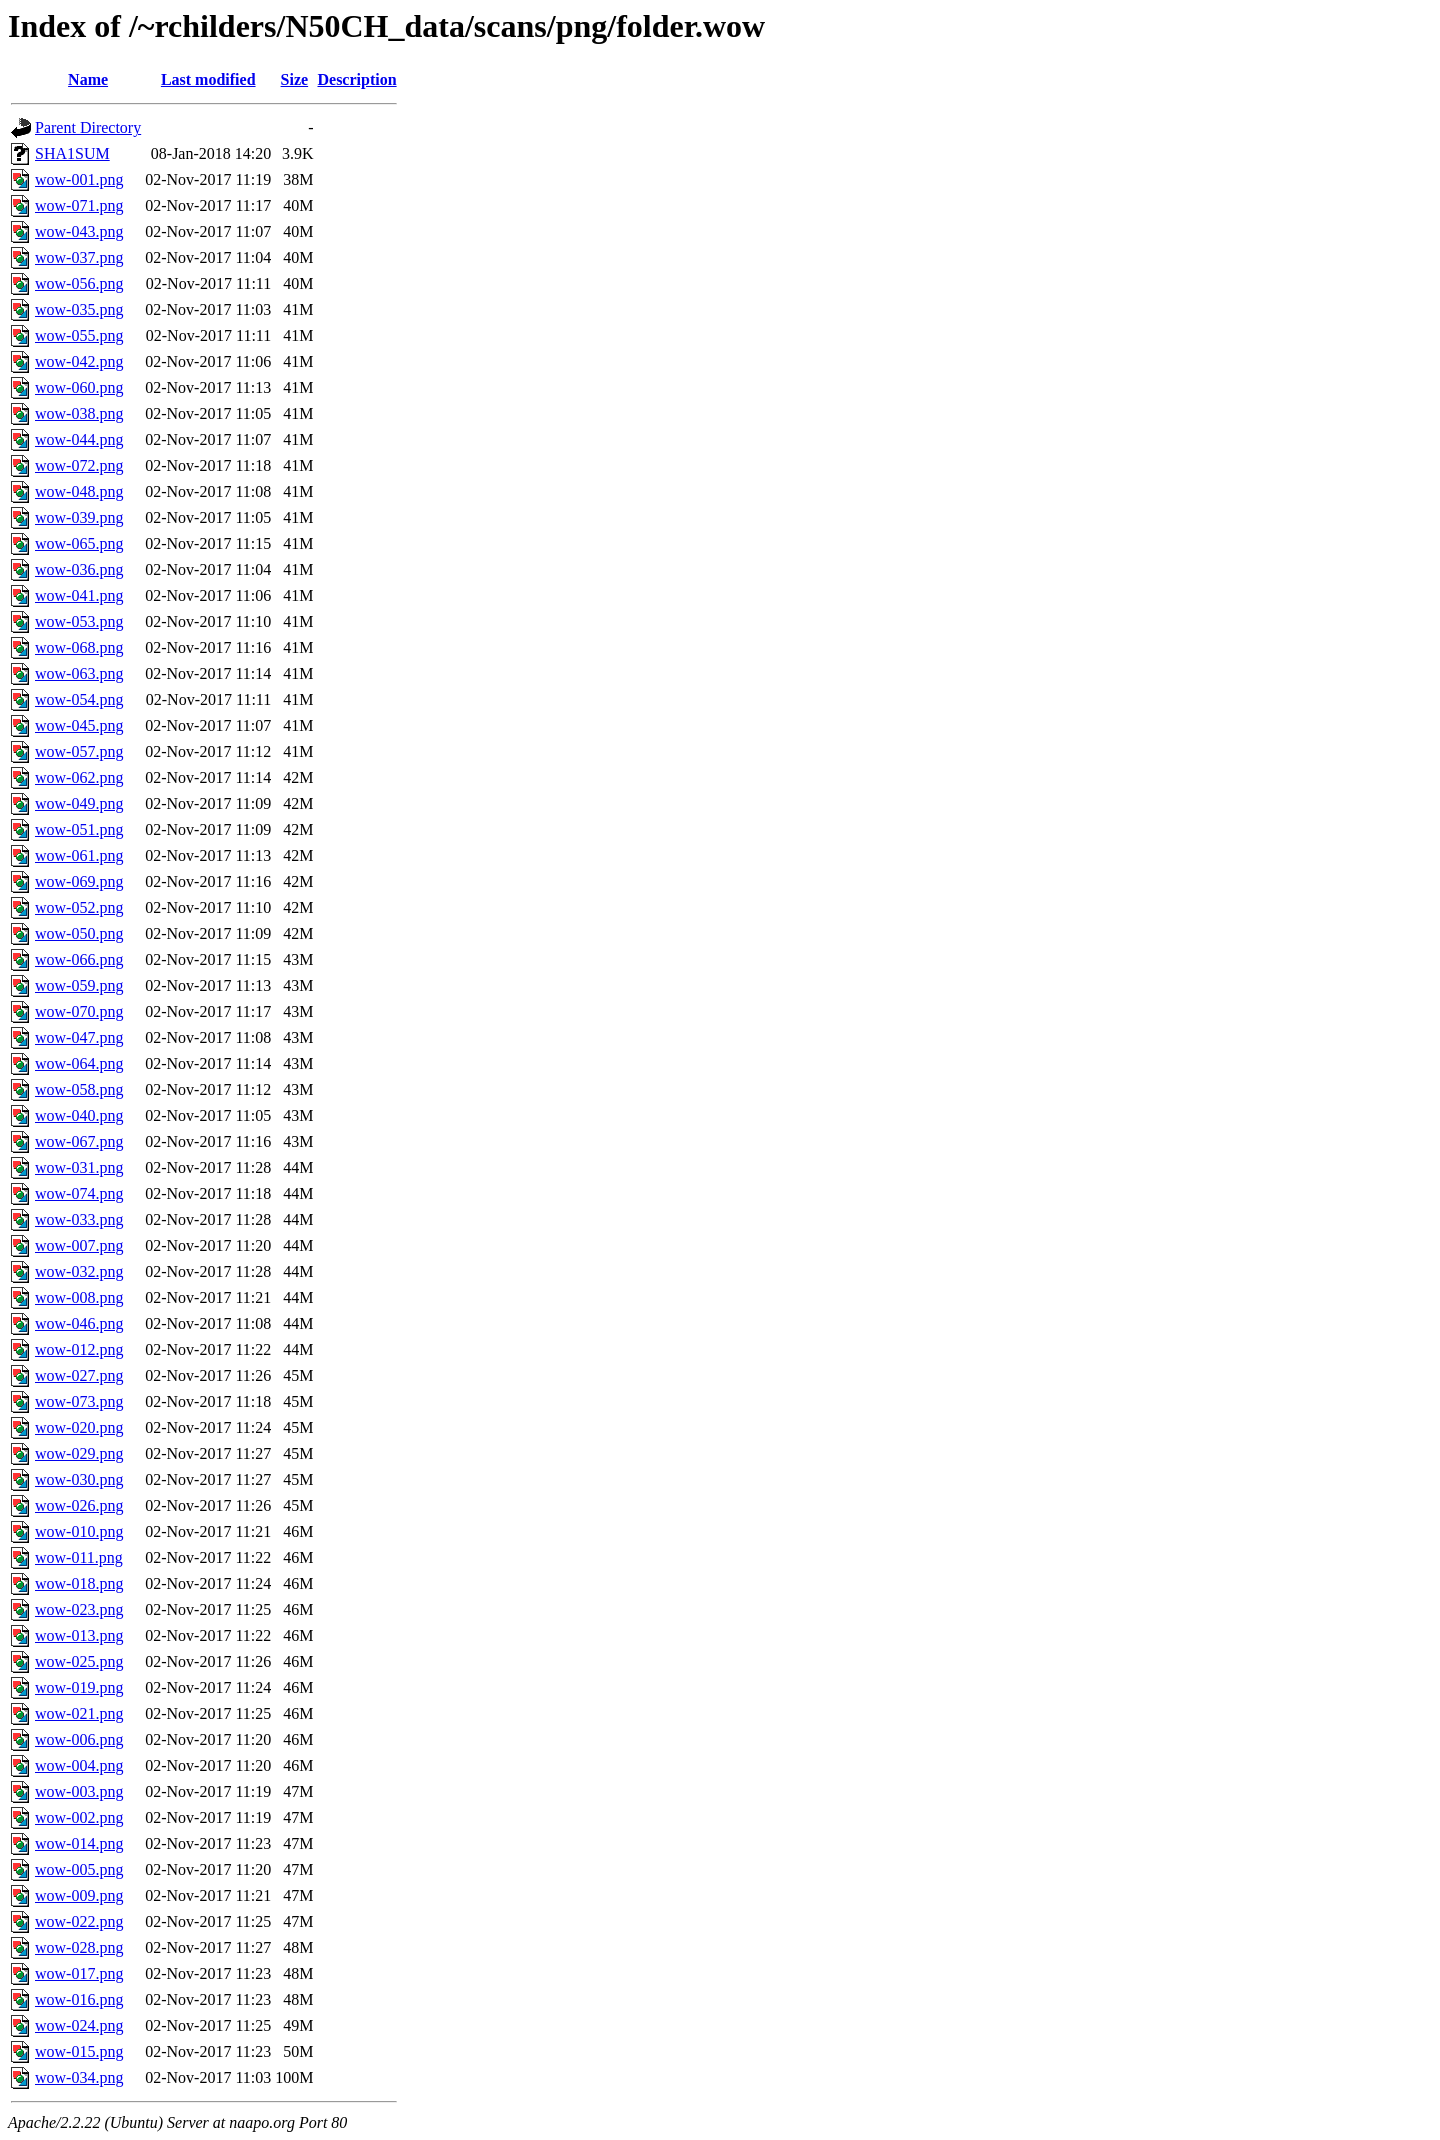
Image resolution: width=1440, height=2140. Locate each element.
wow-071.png (79, 205)
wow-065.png (79, 543)
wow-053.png (79, 621)
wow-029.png (79, 1453)
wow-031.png (79, 1167)
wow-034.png (79, 2077)
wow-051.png (79, 829)
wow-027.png (79, 1375)
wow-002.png (79, 1817)
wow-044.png (79, 439)
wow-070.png (79, 1011)
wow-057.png (79, 751)
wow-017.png (79, 1973)
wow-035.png (79, 309)
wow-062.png (79, 777)
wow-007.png (79, 1245)
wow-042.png (79, 361)
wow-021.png (79, 1713)
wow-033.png (79, 1219)
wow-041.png (79, 595)
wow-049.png (79, 803)
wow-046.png (79, 1323)
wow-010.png (79, 1531)
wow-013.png (79, 1635)
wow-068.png (79, 647)
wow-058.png (79, 1089)
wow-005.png (79, 1869)
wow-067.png (79, 1141)
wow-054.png (79, 699)
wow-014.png (79, 1843)
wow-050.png (79, 933)
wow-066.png (79, 959)
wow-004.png (79, 1765)
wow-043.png (79, 231)
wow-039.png (79, 517)
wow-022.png (79, 1921)
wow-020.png (79, 1427)
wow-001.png (79, 179)
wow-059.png (79, 985)
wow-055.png (79, 335)
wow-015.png (79, 2051)
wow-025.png (79, 1661)
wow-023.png (79, 1609)
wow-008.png (79, 1297)
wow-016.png (79, 1999)
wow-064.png (79, 1063)
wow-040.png (79, 1115)
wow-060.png (79, 387)
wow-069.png (79, 881)
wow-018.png (79, 1583)
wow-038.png (79, 413)
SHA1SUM (72, 153)
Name (88, 79)
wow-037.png (79, 257)
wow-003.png (79, 1791)
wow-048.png (79, 491)
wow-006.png (79, 1739)
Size (295, 79)
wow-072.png (79, 465)
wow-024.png (79, 2025)
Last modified (208, 79)
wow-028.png (79, 1947)
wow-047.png (79, 1037)
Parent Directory (88, 127)
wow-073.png (79, 1401)
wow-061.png (79, 855)
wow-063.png (79, 673)
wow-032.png (79, 1271)
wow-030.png (79, 1479)
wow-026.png (79, 1505)
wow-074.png (79, 1193)
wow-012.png (79, 1349)
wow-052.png (79, 907)
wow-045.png (79, 725)
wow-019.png (79, 1687)
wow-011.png (79, 1557)
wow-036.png (79, 569)
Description (356, 79)
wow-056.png (79, 283)
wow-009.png (79, 1895)
